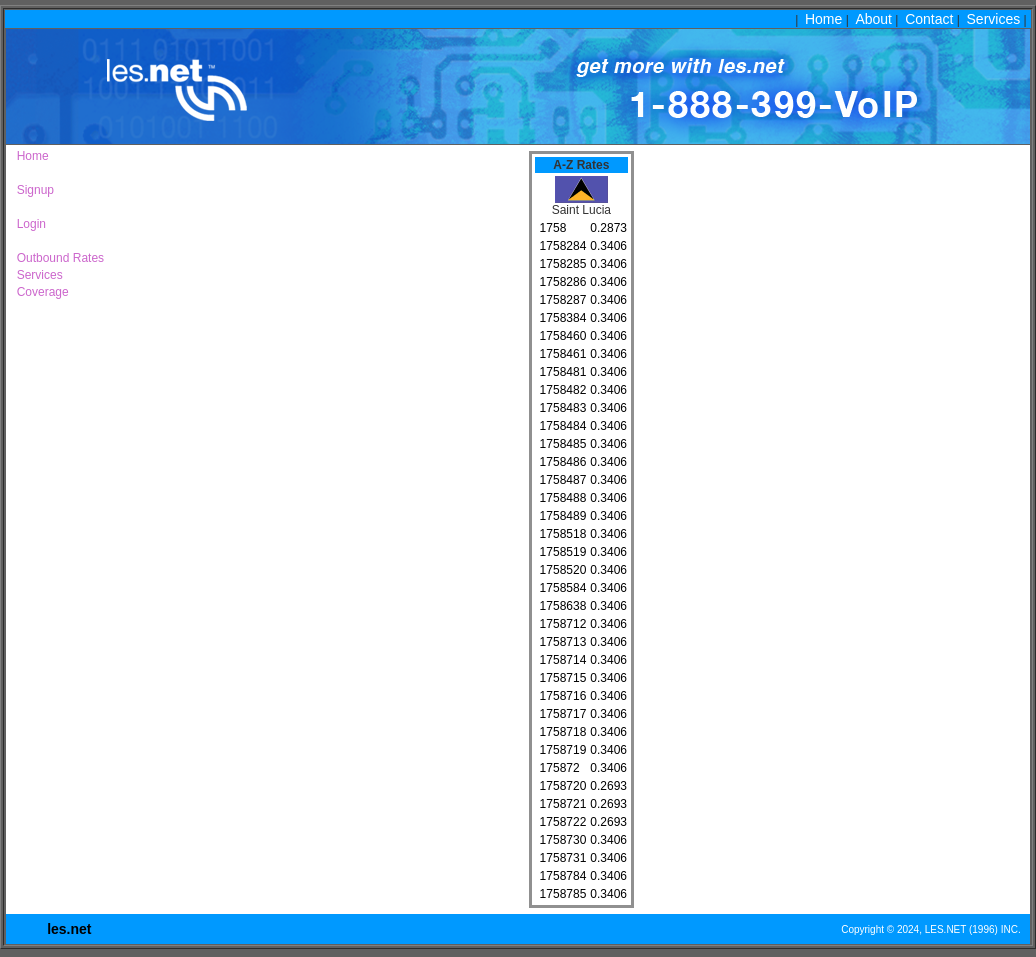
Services (994, 19)
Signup (32, 190)
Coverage (39, 292)
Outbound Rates (57, 258)
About (873, 19)
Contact (929, 19)
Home (823, 19)
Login (28, 224)
